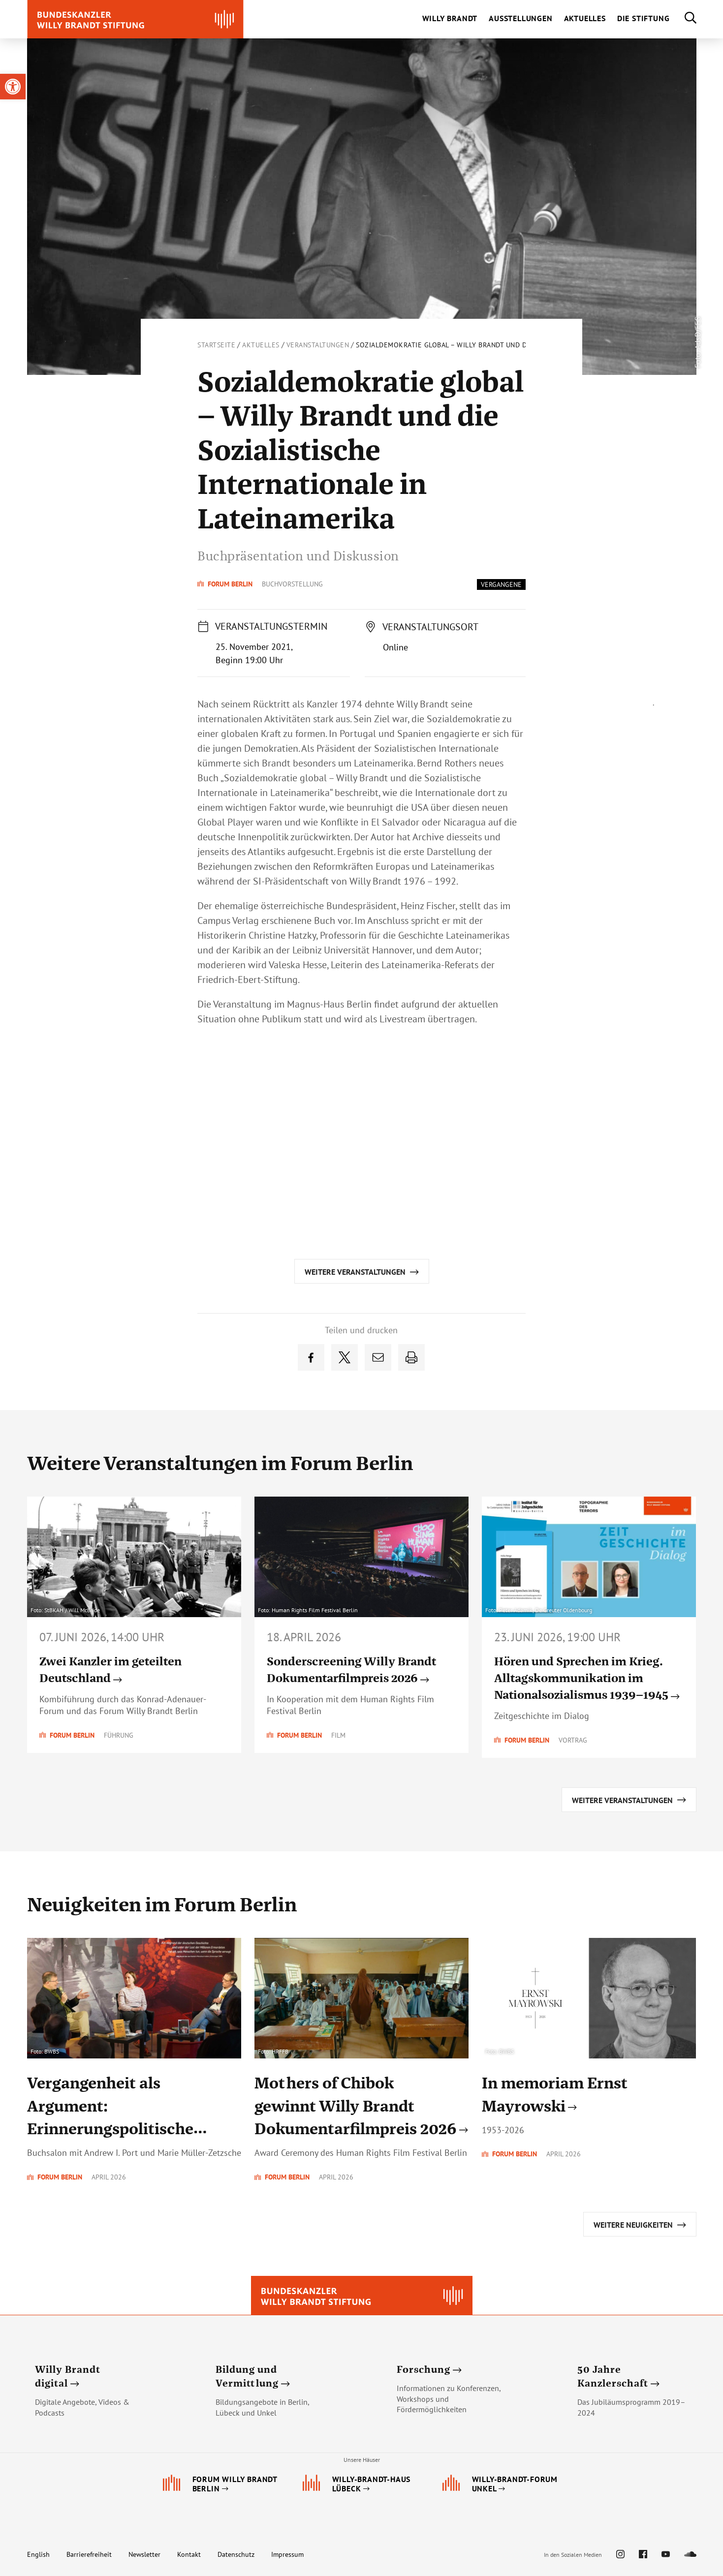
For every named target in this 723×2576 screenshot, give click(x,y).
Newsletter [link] (144, 2554)
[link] (13, 86)
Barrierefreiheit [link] (89, 2554)
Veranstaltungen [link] (317, 344)
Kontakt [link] (189, 2554)
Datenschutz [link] (236, 2554)
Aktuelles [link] (261, 344)
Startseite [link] (216, 344)
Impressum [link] (287, 2554)
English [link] (38, 2554)
